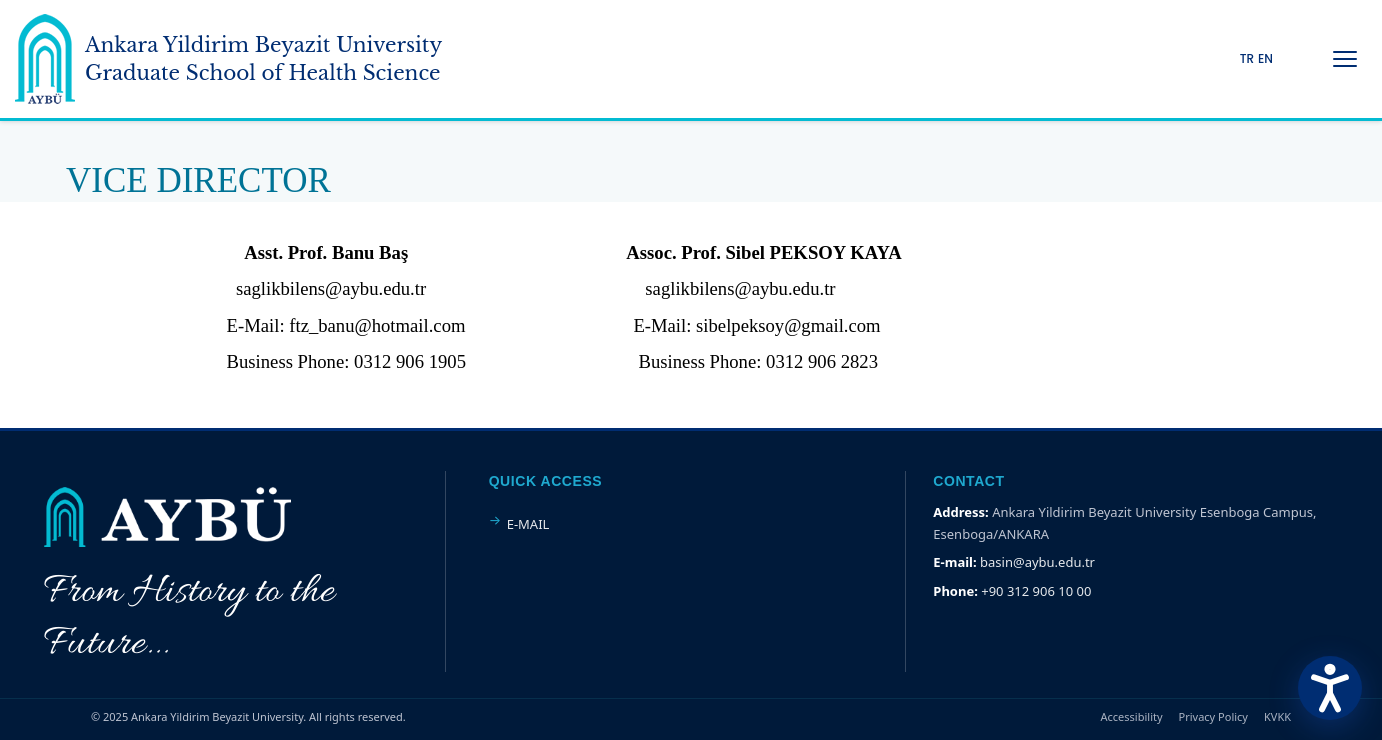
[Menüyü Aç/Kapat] (1345, 59)
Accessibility (1132, 716)
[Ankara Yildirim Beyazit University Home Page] (228, 59)
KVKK (1277, 716)
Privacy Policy (1213, 716)
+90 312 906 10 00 (1036, 591)
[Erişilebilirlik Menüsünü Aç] (1330, 688)
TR (1247, 59)
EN (1265, 59)
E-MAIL (528, 524)
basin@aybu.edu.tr (1037, 562)
